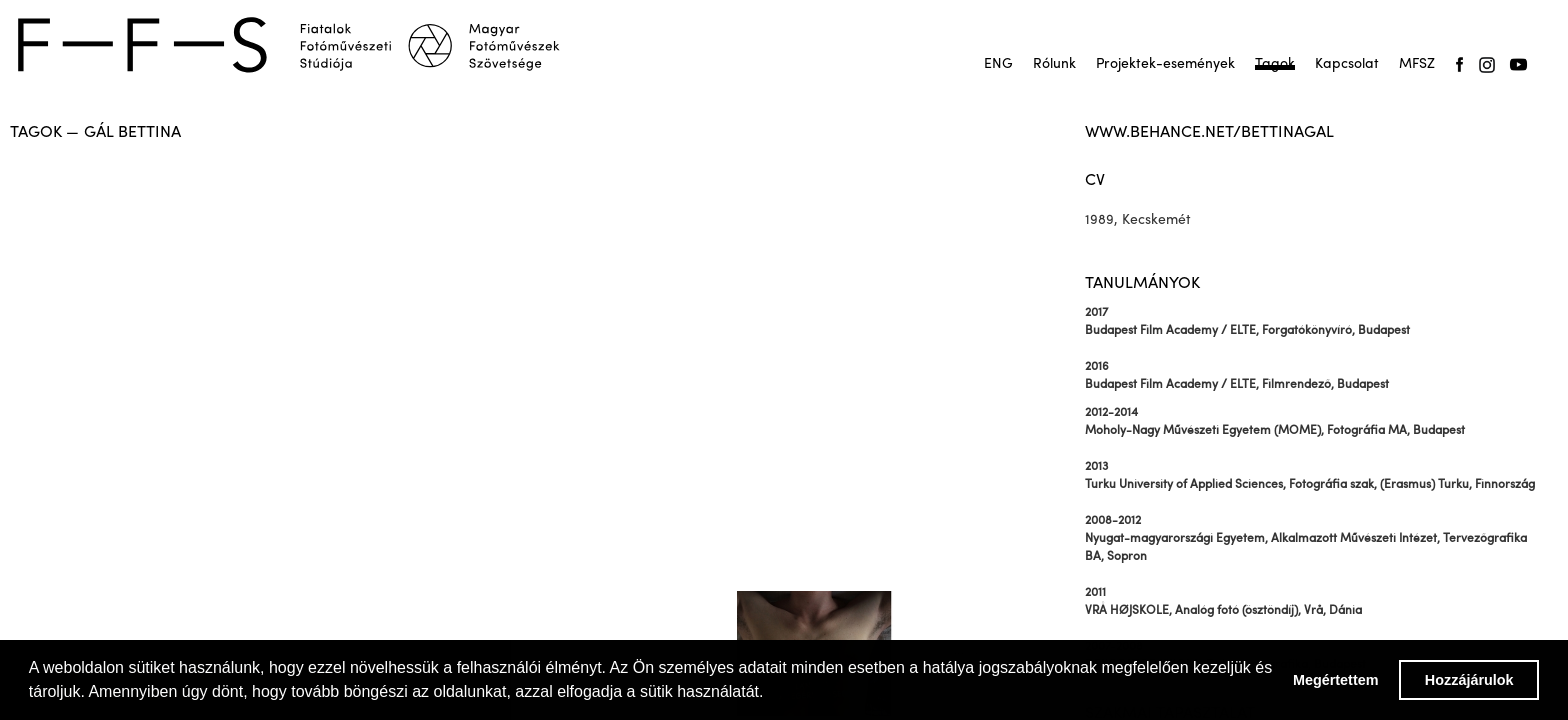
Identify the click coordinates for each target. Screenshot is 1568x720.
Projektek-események (1165, 64)
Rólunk (1054, 64)
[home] (302, 45)
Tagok (1275, 64)
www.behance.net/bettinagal (1209, 133)
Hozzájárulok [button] (1469, 680)
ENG (998, 64)
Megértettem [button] (1336, 680)
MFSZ (1417, 64)
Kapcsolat (1347, 64)
